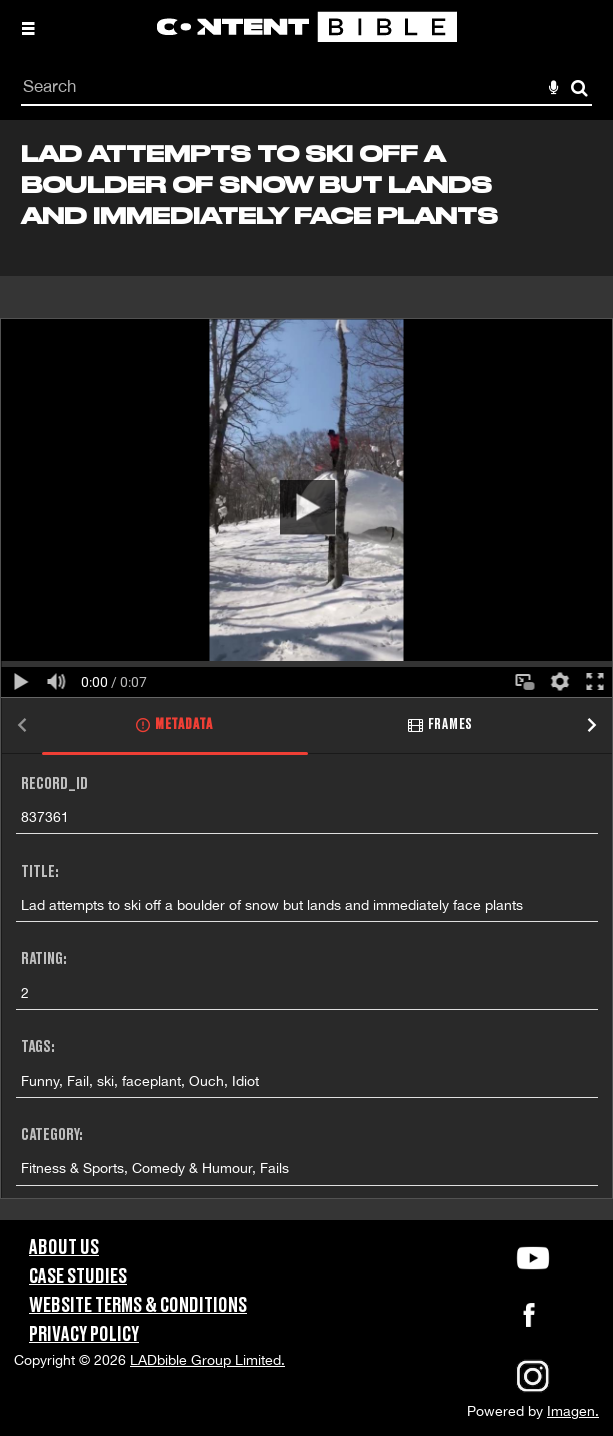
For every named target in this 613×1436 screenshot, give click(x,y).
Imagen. (573, 1411)
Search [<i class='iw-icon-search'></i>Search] (579, 87)
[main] (306, 670)
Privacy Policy (84, 1335)
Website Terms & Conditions (138, 1306)
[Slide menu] (28, 28)
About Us (64, 1248)
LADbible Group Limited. (207, 1360)
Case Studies (78, 1277)
